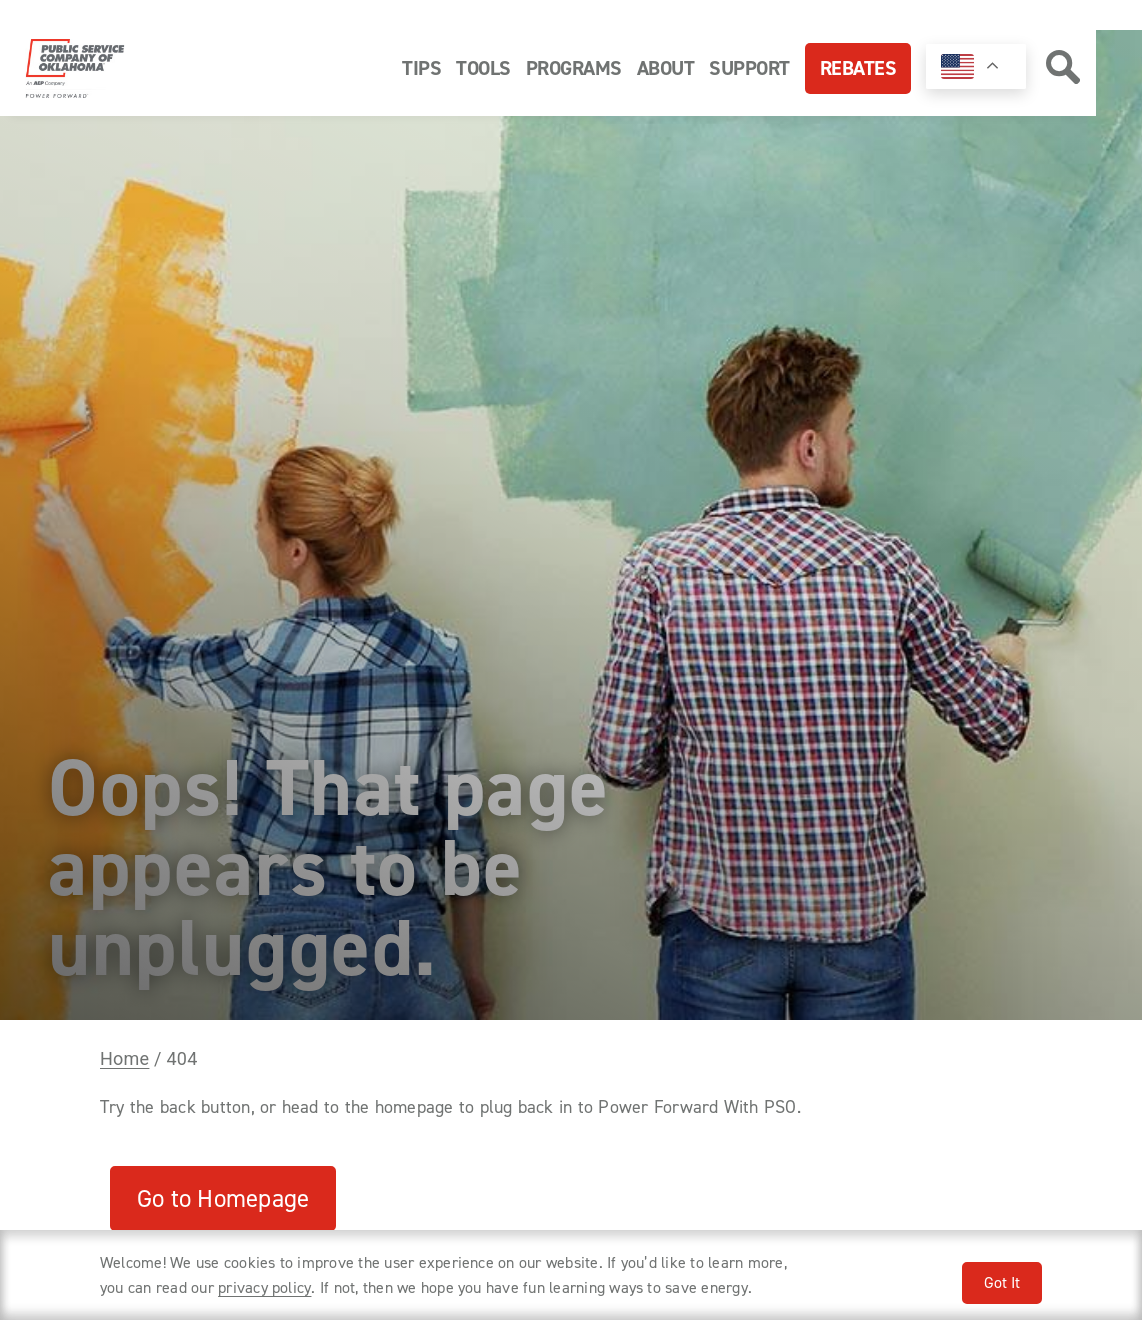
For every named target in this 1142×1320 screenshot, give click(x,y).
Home (124, 1059)
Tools (483, 68)
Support (749, 68)
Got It (1002, 1282)
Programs (574, 68)
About (666, 68)
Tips (421, 68)
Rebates (858, 68)
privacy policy (264, 1287)
